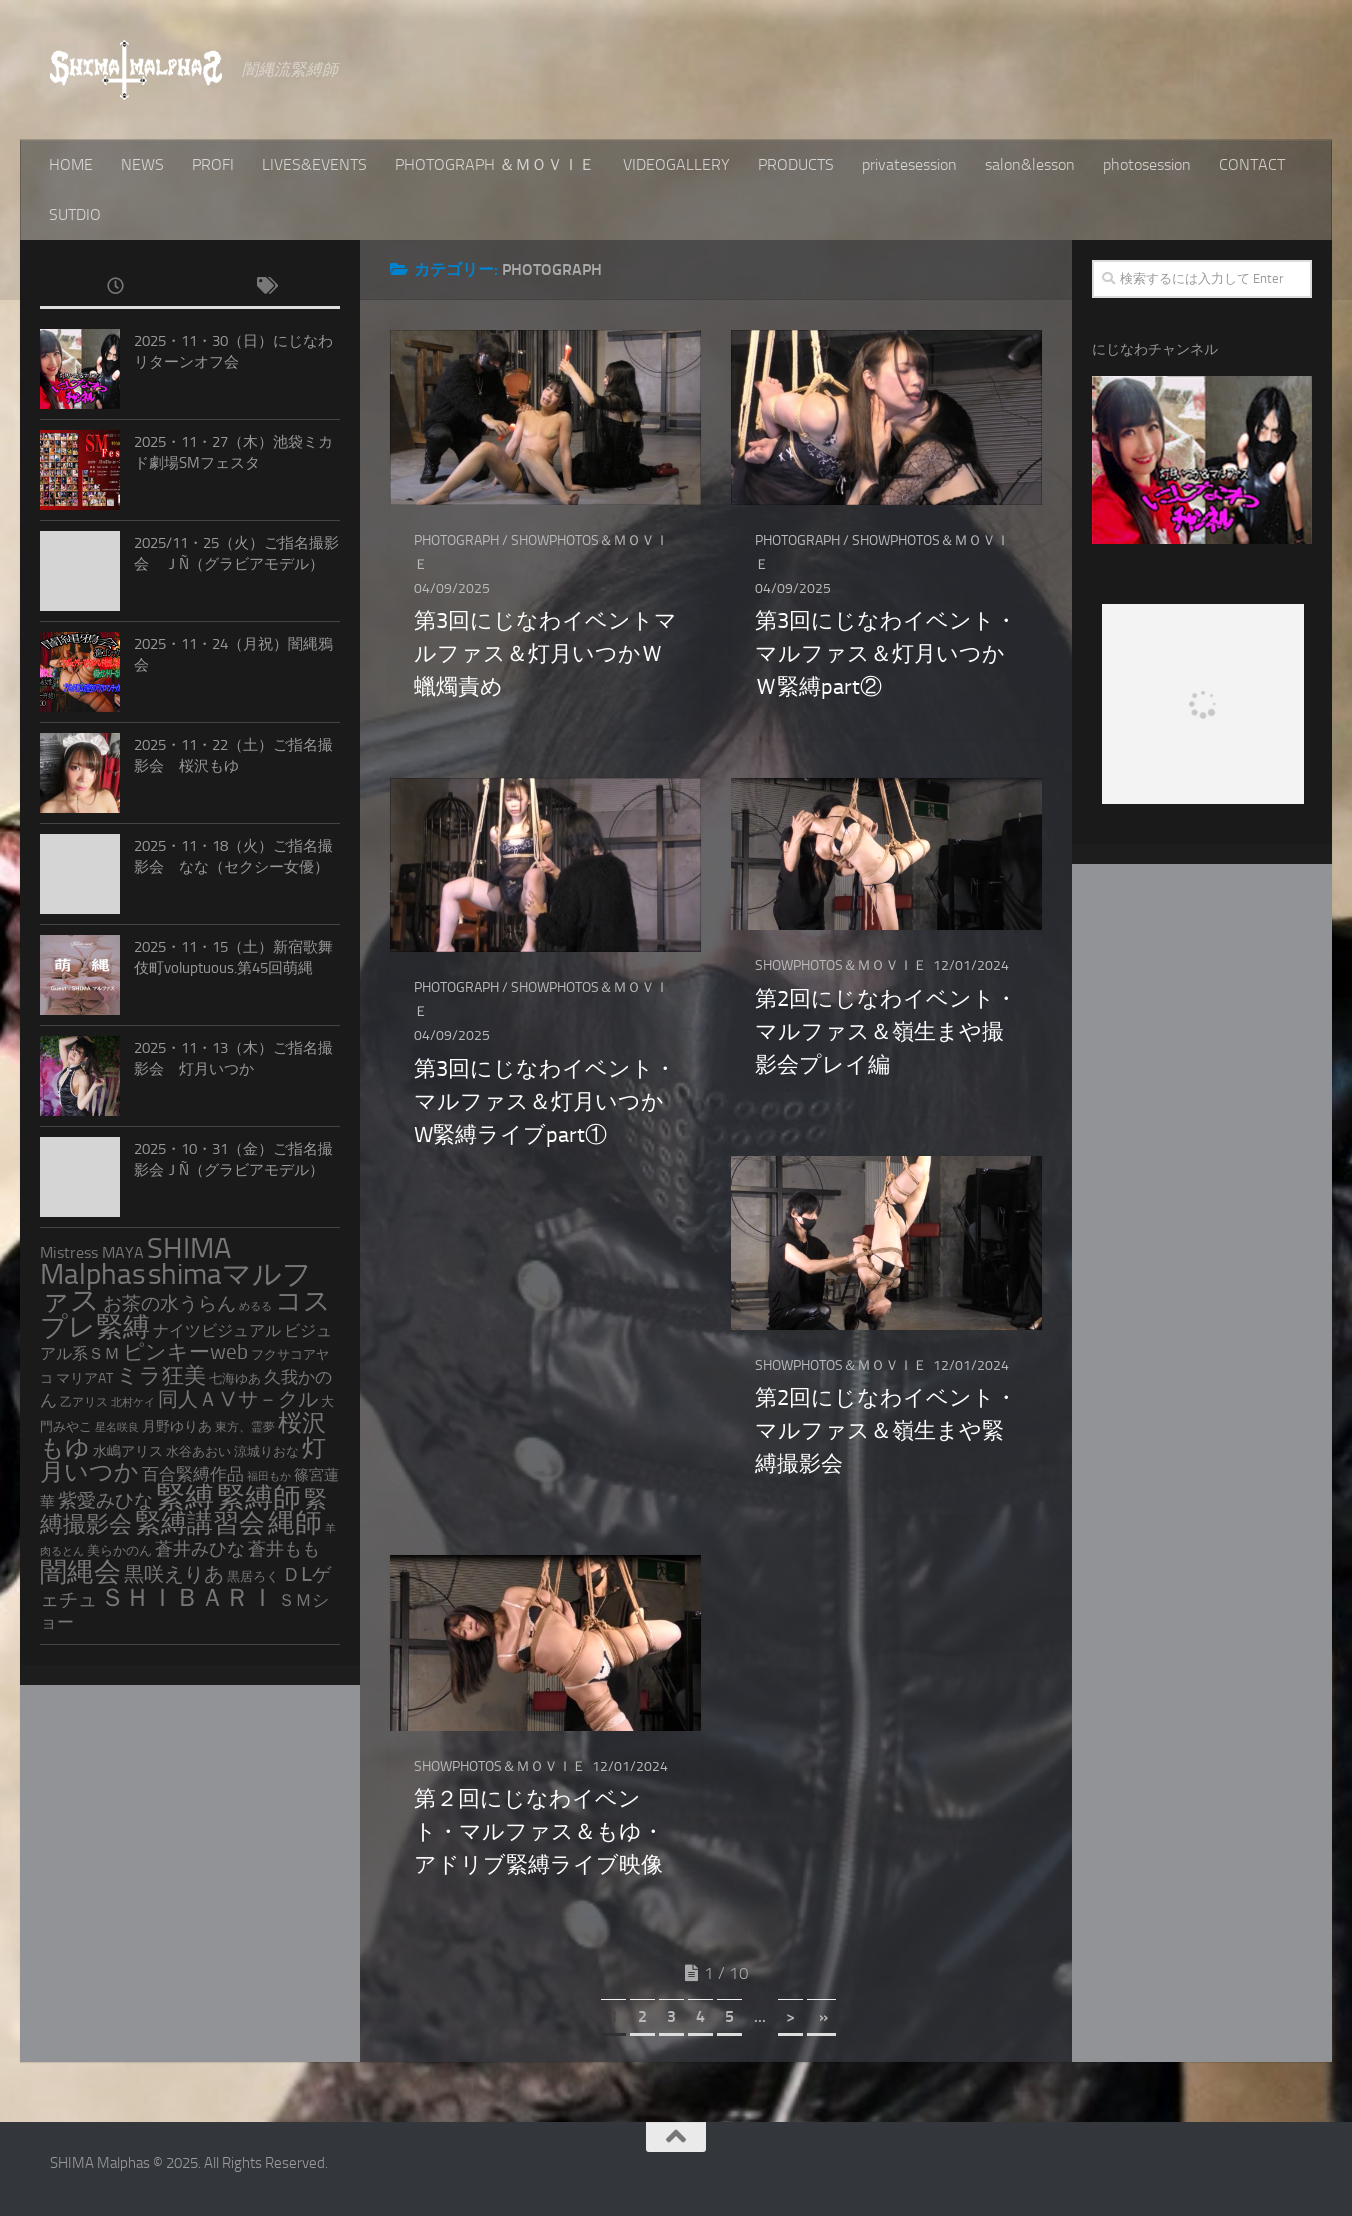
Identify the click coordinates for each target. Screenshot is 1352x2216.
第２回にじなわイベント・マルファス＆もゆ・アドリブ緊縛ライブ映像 (539, 1832)
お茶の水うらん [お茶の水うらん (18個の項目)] (169, 1304)
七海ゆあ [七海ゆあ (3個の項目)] (235, 1378)
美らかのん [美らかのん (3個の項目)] (119, 1550)
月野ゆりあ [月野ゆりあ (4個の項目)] (177, 1426)
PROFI (213, 164)
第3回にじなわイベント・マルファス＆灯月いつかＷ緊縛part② (886, 654)
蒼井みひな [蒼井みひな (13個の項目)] (200, 1549)
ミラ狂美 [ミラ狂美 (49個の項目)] (161, 1375)
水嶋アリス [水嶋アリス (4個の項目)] (128, 1451)
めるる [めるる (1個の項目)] (255, 1306)
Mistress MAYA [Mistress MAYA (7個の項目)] (92, 1252)
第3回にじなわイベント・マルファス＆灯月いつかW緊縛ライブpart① (545, 1102)
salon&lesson (1030, 164)
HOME (71, 164)
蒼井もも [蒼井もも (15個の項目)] (284, 1549)
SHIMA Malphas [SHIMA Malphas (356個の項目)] (135, 1261)
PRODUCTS (796, 164)
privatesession (909, 164)
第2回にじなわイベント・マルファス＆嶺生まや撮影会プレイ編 (886, 1032)
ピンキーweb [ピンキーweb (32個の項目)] (185, 1352)
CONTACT (1252, 164)
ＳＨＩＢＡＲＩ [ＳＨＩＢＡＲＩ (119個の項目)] (187, 1597)
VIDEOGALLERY (676, 164)
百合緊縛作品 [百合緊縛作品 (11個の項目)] (193, 1474)
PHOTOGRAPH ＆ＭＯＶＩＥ (495, 164)
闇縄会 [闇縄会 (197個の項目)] (80, 1572)
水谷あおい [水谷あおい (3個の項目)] (198, 1451)
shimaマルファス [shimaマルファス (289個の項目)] (176, 1287)
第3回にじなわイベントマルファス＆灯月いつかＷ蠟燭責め (545, 654)
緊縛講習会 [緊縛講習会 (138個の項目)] (200, 1523)
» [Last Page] (821, 2016)
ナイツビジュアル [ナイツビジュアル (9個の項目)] (217, 1330)
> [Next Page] (790, 2016)
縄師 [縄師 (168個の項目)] (295, 1523)
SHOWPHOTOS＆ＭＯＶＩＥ (841, 965)
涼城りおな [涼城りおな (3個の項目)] (266, 1451)
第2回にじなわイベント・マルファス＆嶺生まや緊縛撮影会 (886, 1431)
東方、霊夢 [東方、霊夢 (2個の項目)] (245, 1427)
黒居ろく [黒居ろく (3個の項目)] (253, 1576)
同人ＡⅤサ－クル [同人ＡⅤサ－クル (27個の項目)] (238, 1399)
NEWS (142, 164)
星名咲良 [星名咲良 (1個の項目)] (117, 1427)
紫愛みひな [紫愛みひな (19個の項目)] (105, 1500)
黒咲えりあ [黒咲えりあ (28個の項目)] (174, 1574)
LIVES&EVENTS (314, 164)
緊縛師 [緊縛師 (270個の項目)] (259, 1497)
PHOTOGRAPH (456, 540)
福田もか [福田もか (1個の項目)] (269, 1476)
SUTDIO (75, 214)
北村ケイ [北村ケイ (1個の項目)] (133, 1402)
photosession (1147, 164)
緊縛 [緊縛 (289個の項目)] (185, 1497)
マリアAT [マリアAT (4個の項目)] (84, 1378)
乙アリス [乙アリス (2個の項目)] (84, 1402)
